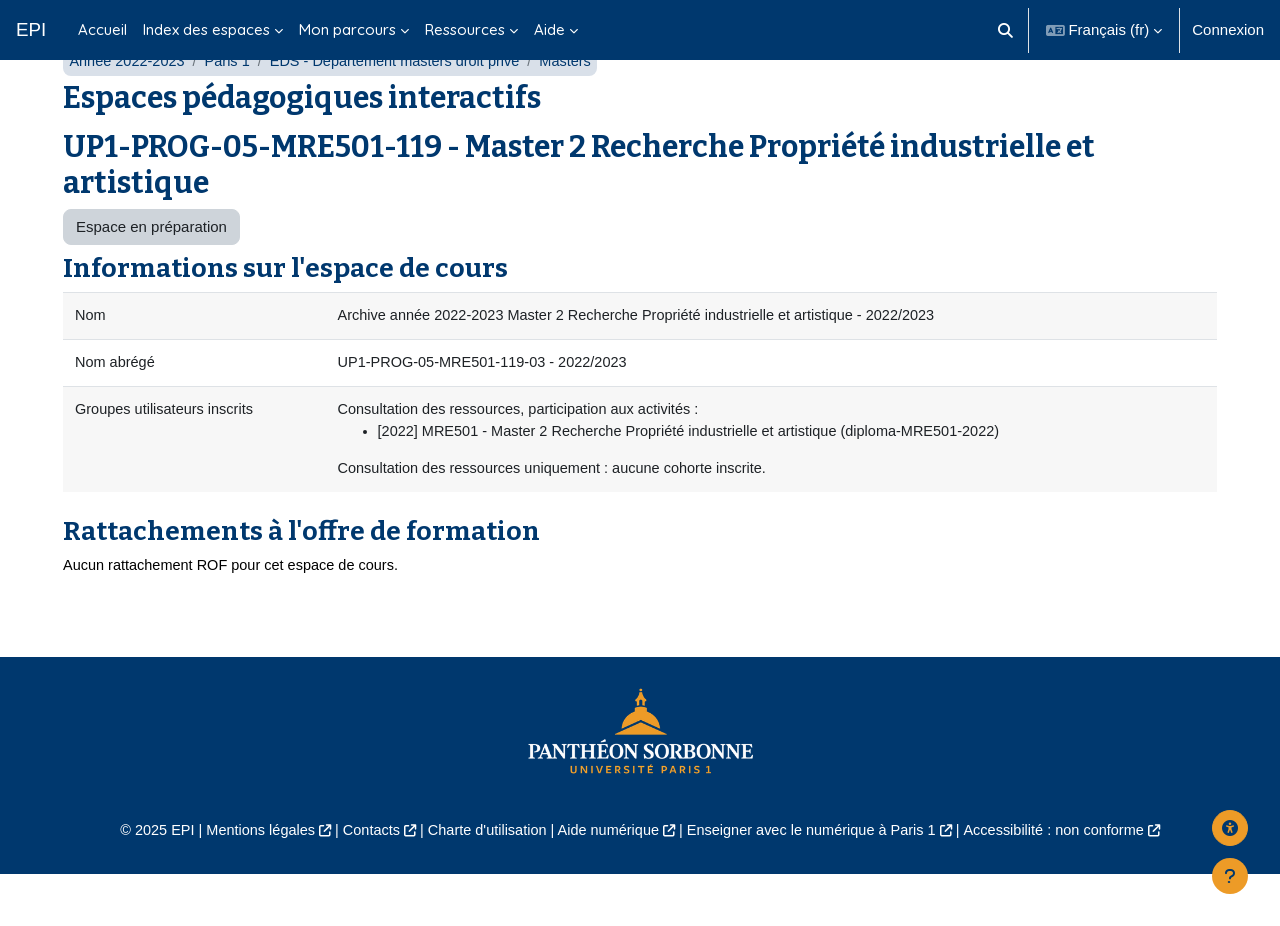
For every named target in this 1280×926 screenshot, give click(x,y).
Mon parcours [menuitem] (347, 29)
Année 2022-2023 (128, 107)
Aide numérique (606, 882)
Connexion (1228, 29)
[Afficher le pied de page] (1230, 876)
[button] (1005, 30)
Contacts (361, 882)
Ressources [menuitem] (465, 29)
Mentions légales (246, 882)
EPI (31, 29)
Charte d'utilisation (481, 882)
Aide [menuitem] (549, 29)
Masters (580, 107)
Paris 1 (232, 107)
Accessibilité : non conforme (1069, 882)
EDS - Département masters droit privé (405, 107)
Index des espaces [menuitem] (206, 29)
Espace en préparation (151, 273)
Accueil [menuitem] (102, 29)
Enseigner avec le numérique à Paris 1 (818, 882)
